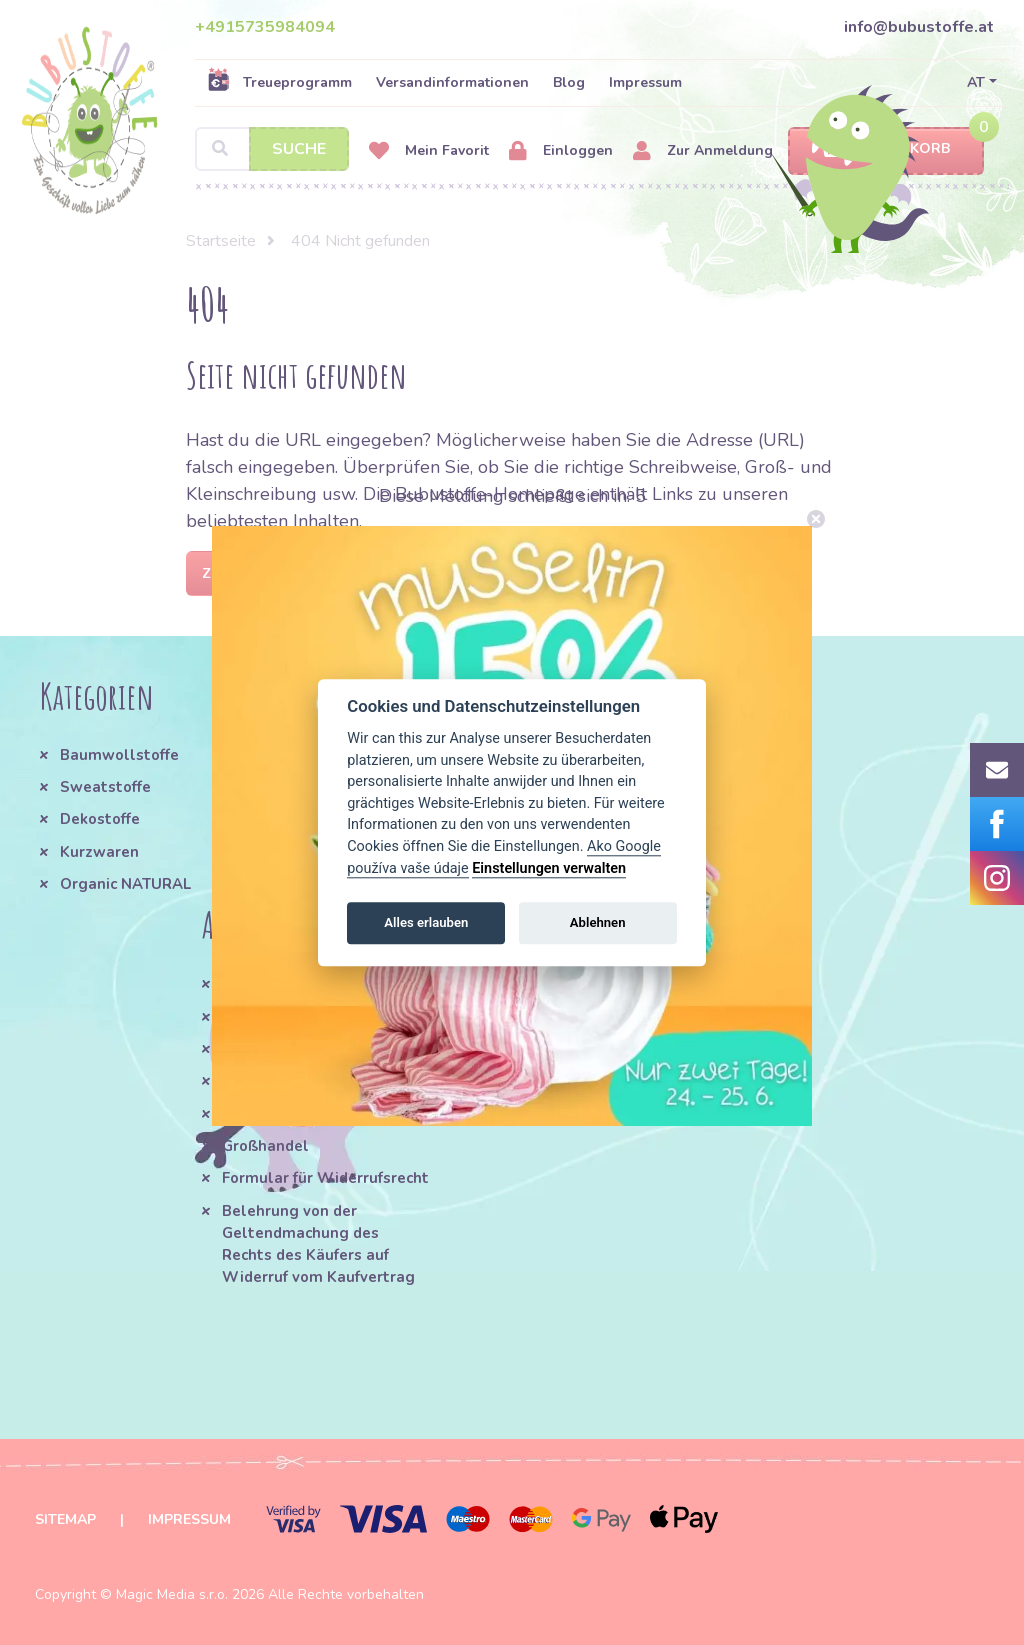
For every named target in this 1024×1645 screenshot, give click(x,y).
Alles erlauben (426, 922)
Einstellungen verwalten (549, 868)
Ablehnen (598, 922)
